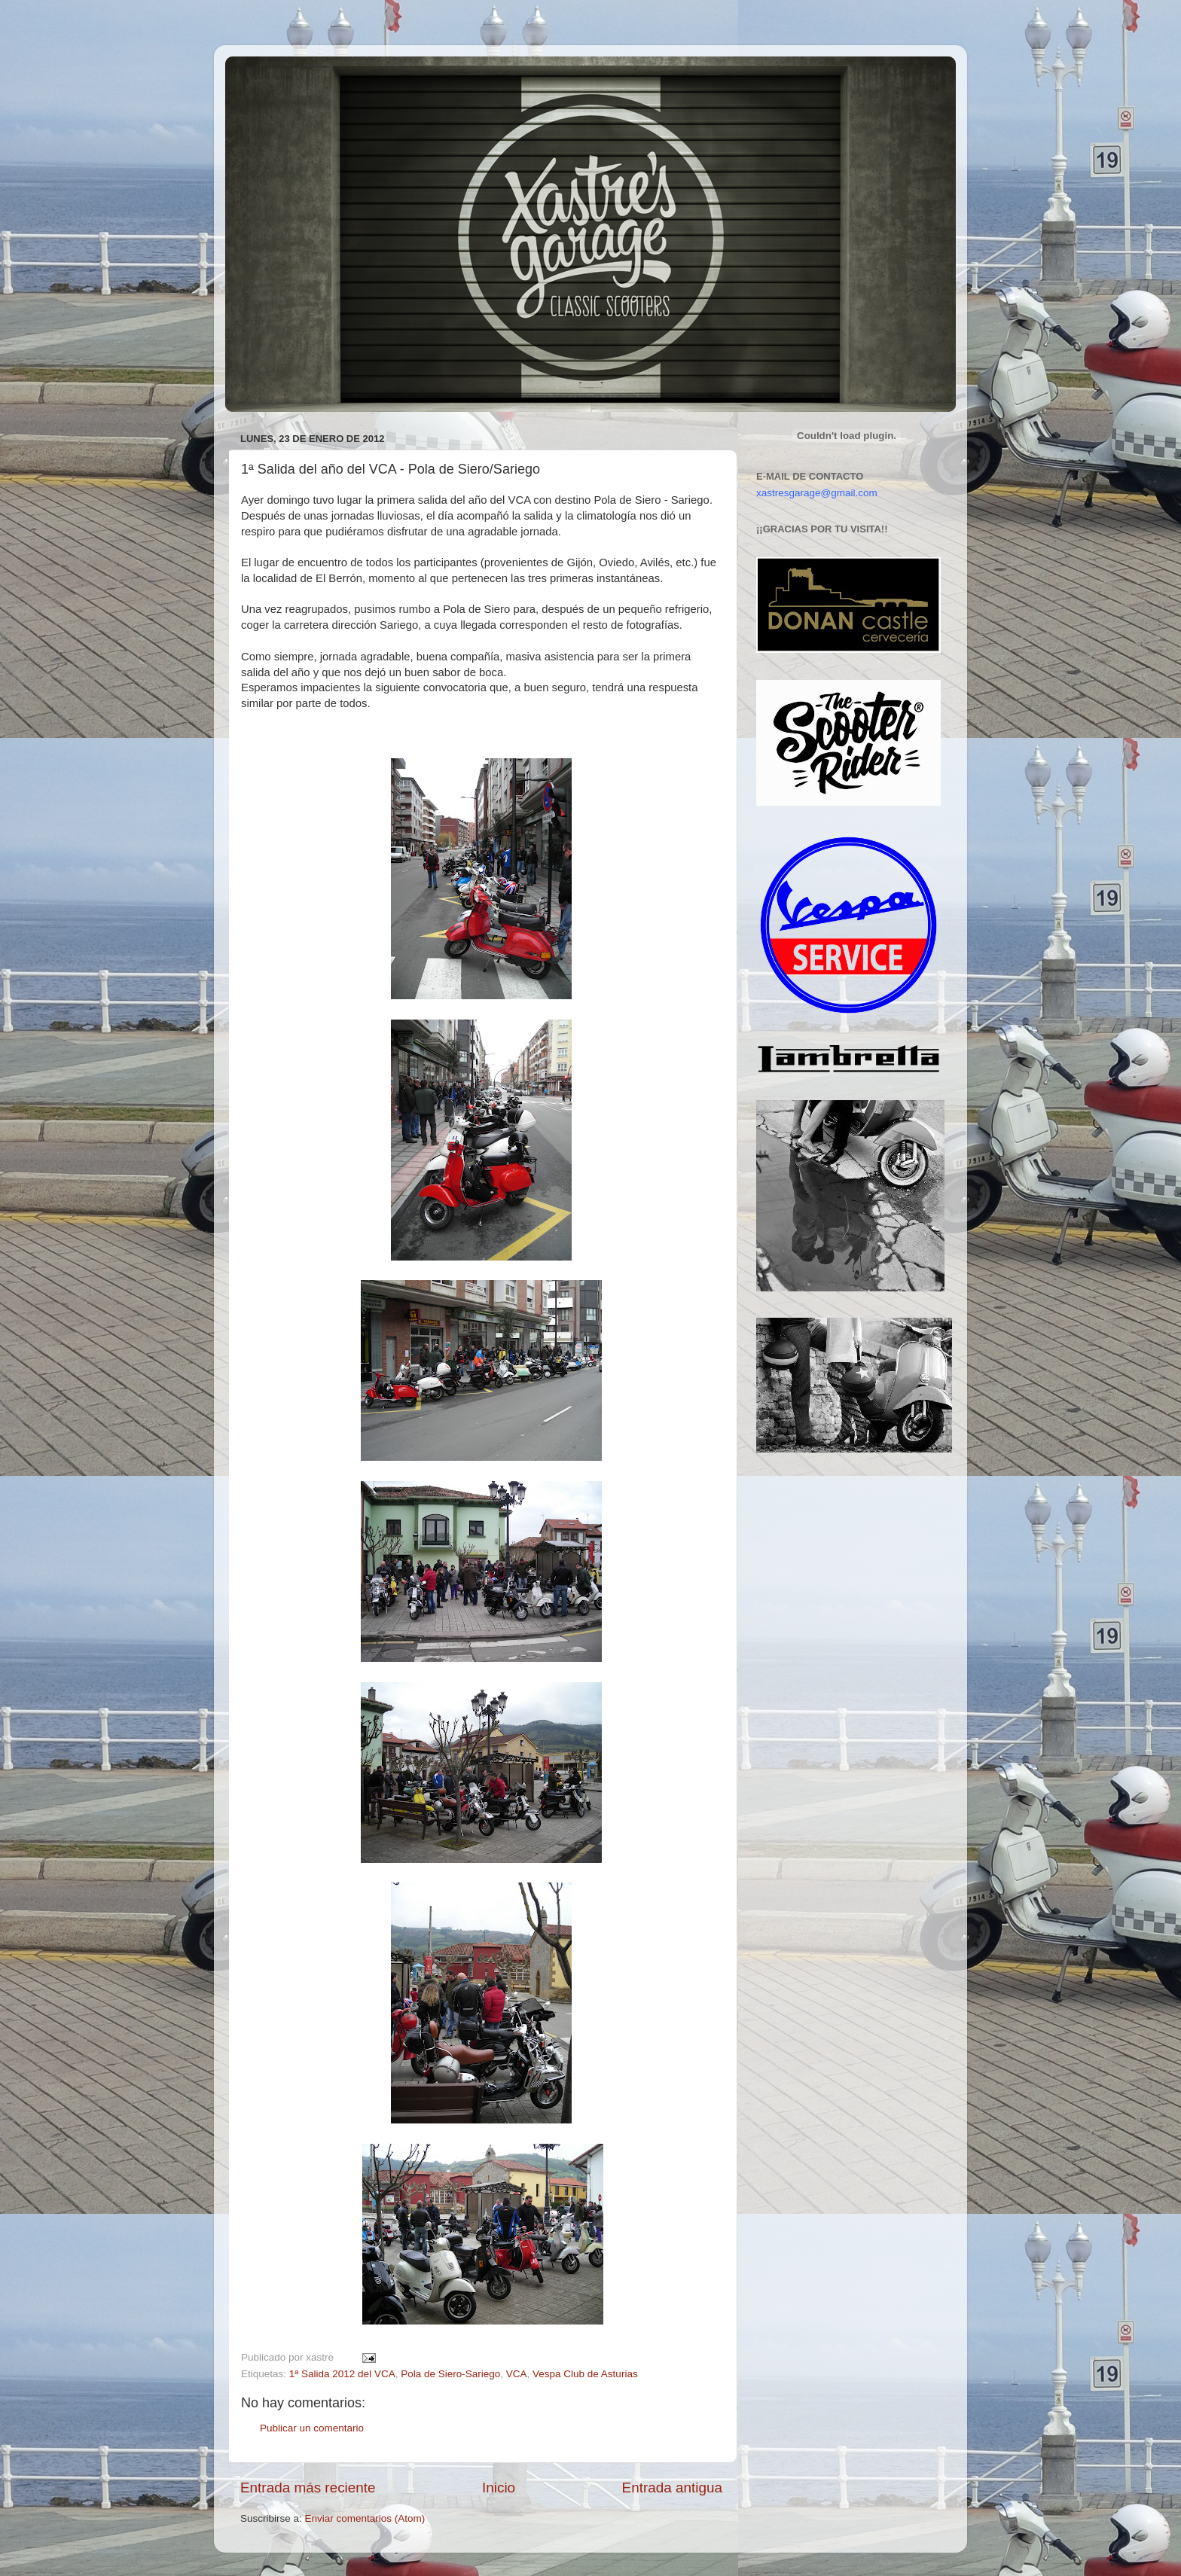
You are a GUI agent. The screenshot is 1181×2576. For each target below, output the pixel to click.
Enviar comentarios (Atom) (365, 2518)
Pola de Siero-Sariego (450, 2373)
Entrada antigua (672, 2487)
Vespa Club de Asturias (585, 2373)
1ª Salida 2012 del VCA (342, 2373)
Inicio (498, 2487)
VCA (516, 2373)
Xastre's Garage (269, 76)
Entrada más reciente (308, 2487)
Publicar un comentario (312, 2428)
